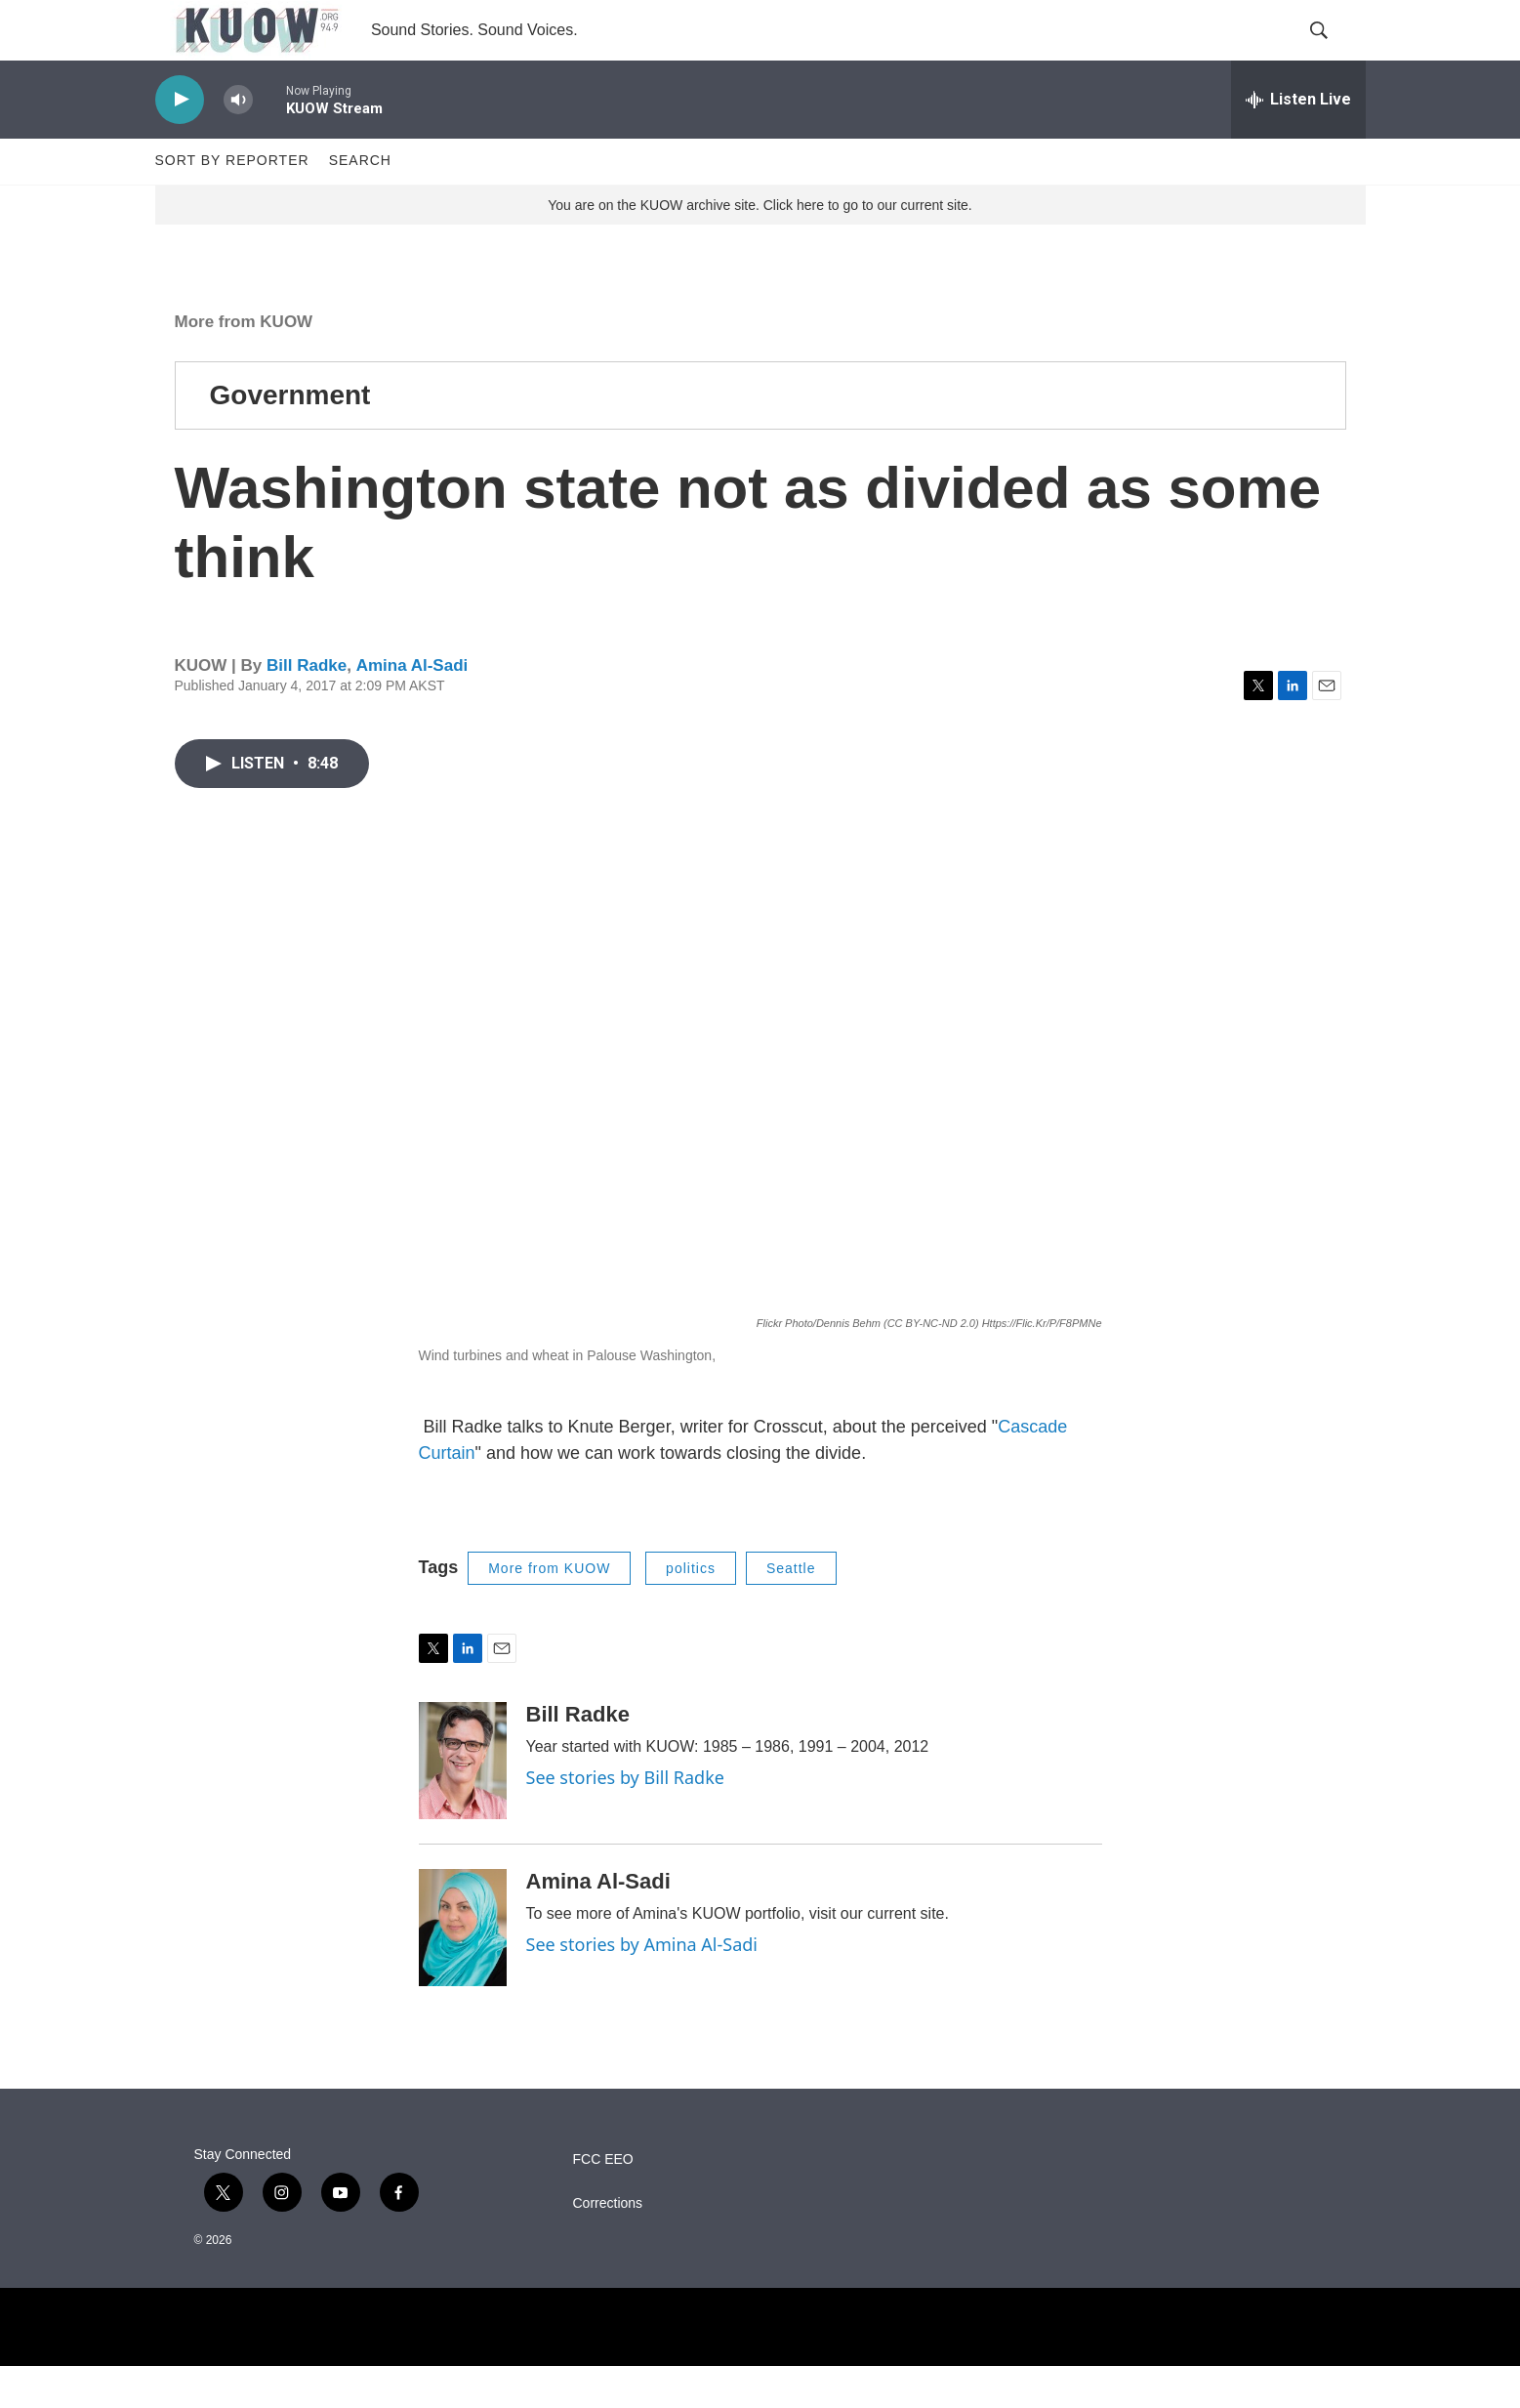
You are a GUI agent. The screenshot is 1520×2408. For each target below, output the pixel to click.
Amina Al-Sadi (412, 708)
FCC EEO (603, 2202)
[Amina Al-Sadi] (463, 1970)
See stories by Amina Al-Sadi (642, 1987)
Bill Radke (307, 708)
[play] (179, 142)
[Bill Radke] (463, 1803)
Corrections (608, 2246)
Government (290, 437)
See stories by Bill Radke (625, 1820)
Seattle (791, 1610)
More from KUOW (244, 363)
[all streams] (1298, 142)
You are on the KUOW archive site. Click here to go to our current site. (759, 247)
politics (691, 1610)
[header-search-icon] (1334, 52)
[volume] (238, 142)
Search (360, 203)
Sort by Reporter (232, 203)
